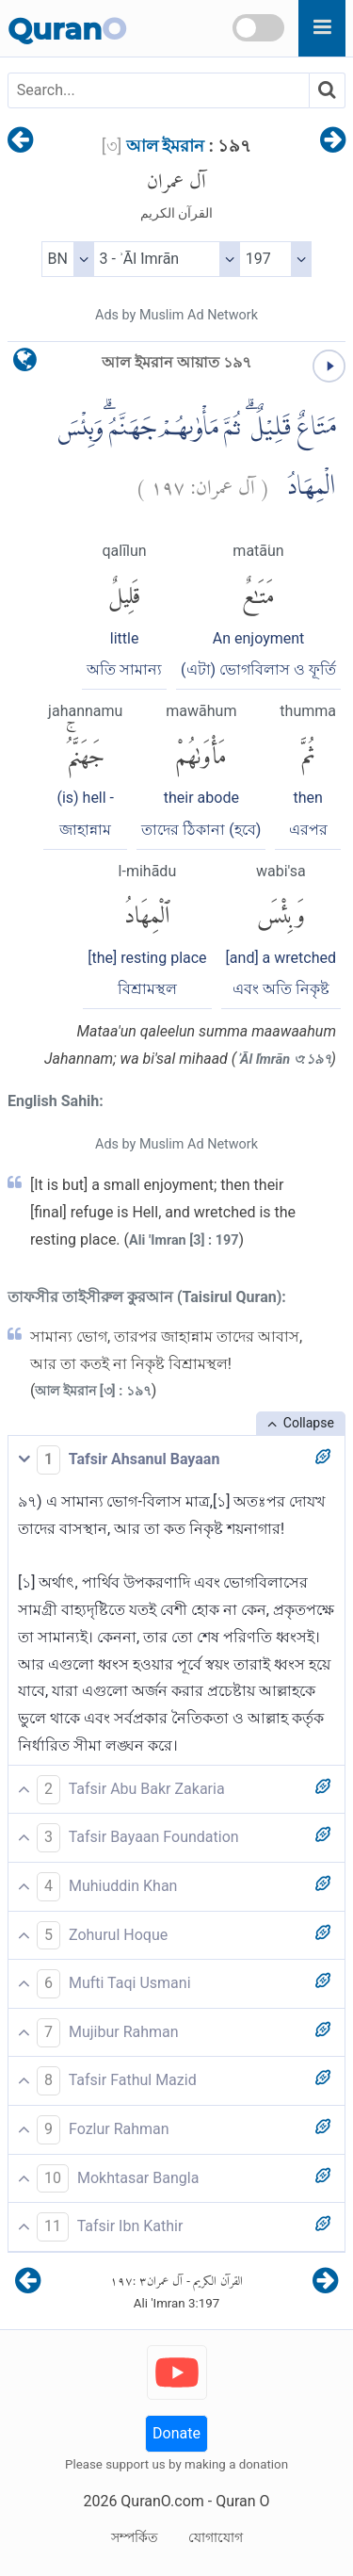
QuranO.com (161, 2501)
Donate (176, 2433)
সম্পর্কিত (134, 2537)
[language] (25, 364)
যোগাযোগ (215, 2537)
